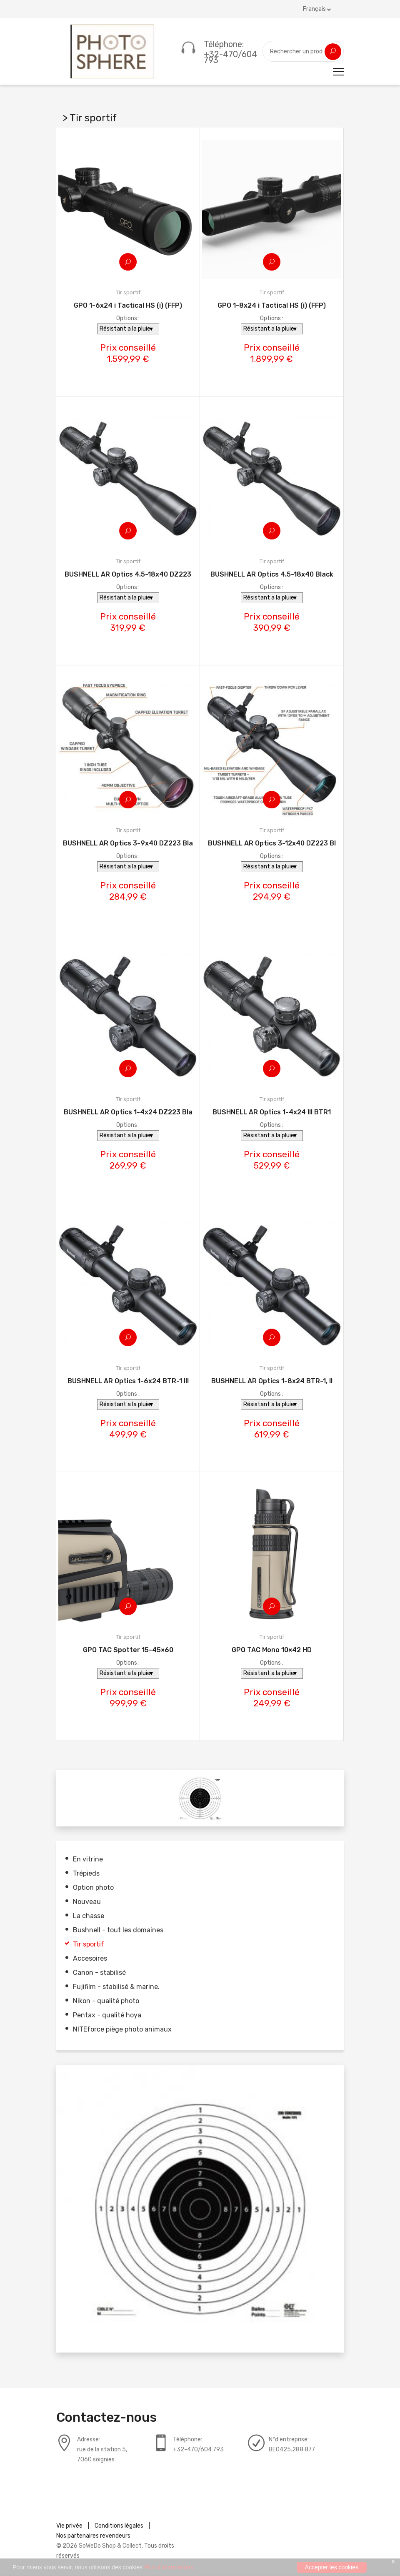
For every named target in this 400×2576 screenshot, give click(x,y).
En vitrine (88, 1860)
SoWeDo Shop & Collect (110, 2546)
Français (317, 9)
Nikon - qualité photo (106, 2001)
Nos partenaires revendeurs (93, 2536)
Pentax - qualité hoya (107, 2015)
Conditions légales (119, 2526)
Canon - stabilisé (99, 1973)
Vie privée (69, 2526)
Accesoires (90, 1959)
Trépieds (86, 1874)
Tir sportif (88, 1945)
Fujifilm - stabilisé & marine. (116, 1987)
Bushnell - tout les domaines (118, 1930)
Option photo (93, 1888)
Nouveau (87, 1902)
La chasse (88, 1916)
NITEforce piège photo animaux (122, 2030)
